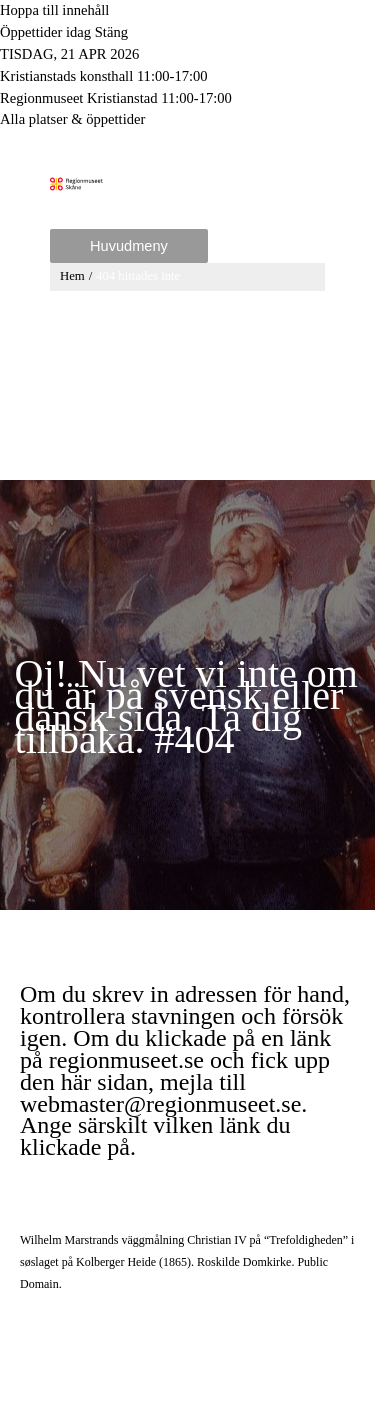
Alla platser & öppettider (72, 119)
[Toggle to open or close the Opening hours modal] (187, 33)
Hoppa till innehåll (54, 10)
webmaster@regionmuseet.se (160, 1104)
